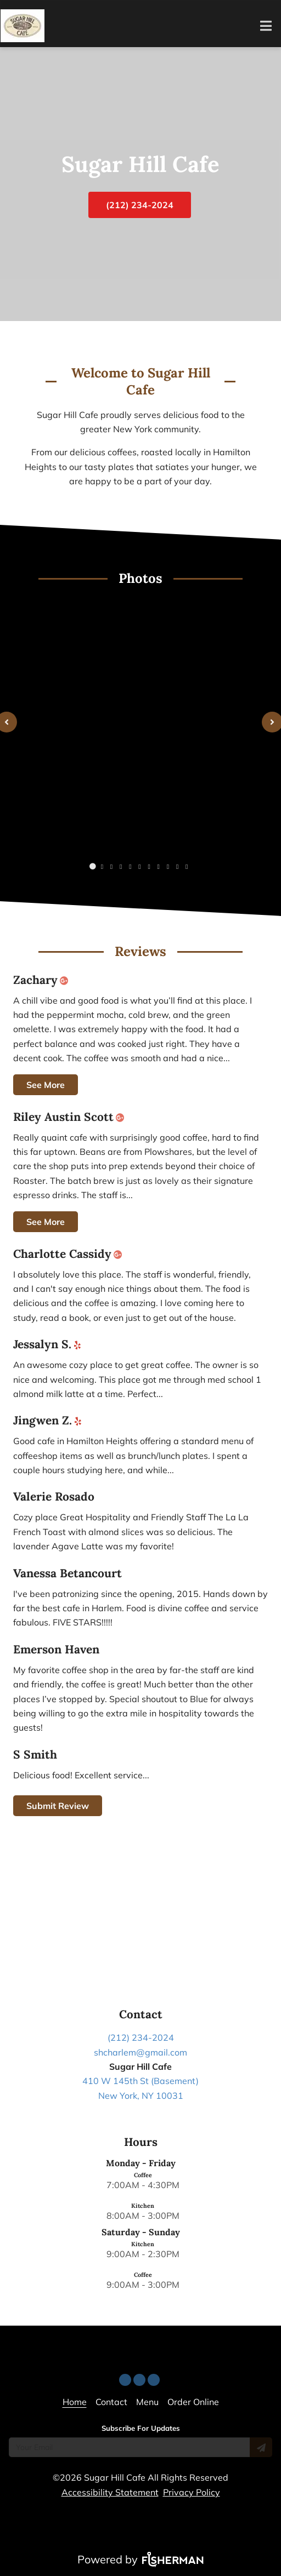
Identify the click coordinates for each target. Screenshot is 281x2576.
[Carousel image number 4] (130, 866)
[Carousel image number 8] (168, 866)
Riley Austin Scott (70, 1117)
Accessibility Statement (110, 2492)
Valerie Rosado (53, 1497)
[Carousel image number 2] (111, 866)
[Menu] (147, 2401)
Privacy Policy (191, 2492)
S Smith (35, 1755)
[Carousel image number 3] (121, 866)
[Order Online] (193, 2401)
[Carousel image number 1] (102, 866)
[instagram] (155, 2376)
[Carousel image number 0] (93, 866)
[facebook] (140, 2376)
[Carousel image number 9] (177, 866)
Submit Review (57, 1805)
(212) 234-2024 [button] (139, 204)
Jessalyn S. (49, 1344)
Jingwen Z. (50, 1420)
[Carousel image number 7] (158, 866)
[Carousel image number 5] (139, 866)
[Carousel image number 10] (186, 866)
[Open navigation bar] (266, 25)
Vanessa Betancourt (67, 1573)
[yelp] (80, 1344)
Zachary (42, 980)
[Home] (75, 2401)
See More (45, 1084)
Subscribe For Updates (141, 2428)
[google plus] (66, 980)
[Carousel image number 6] (149, 866)
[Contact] (111, 2401)
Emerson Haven (56, 1649)
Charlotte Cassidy (69, 1254)
